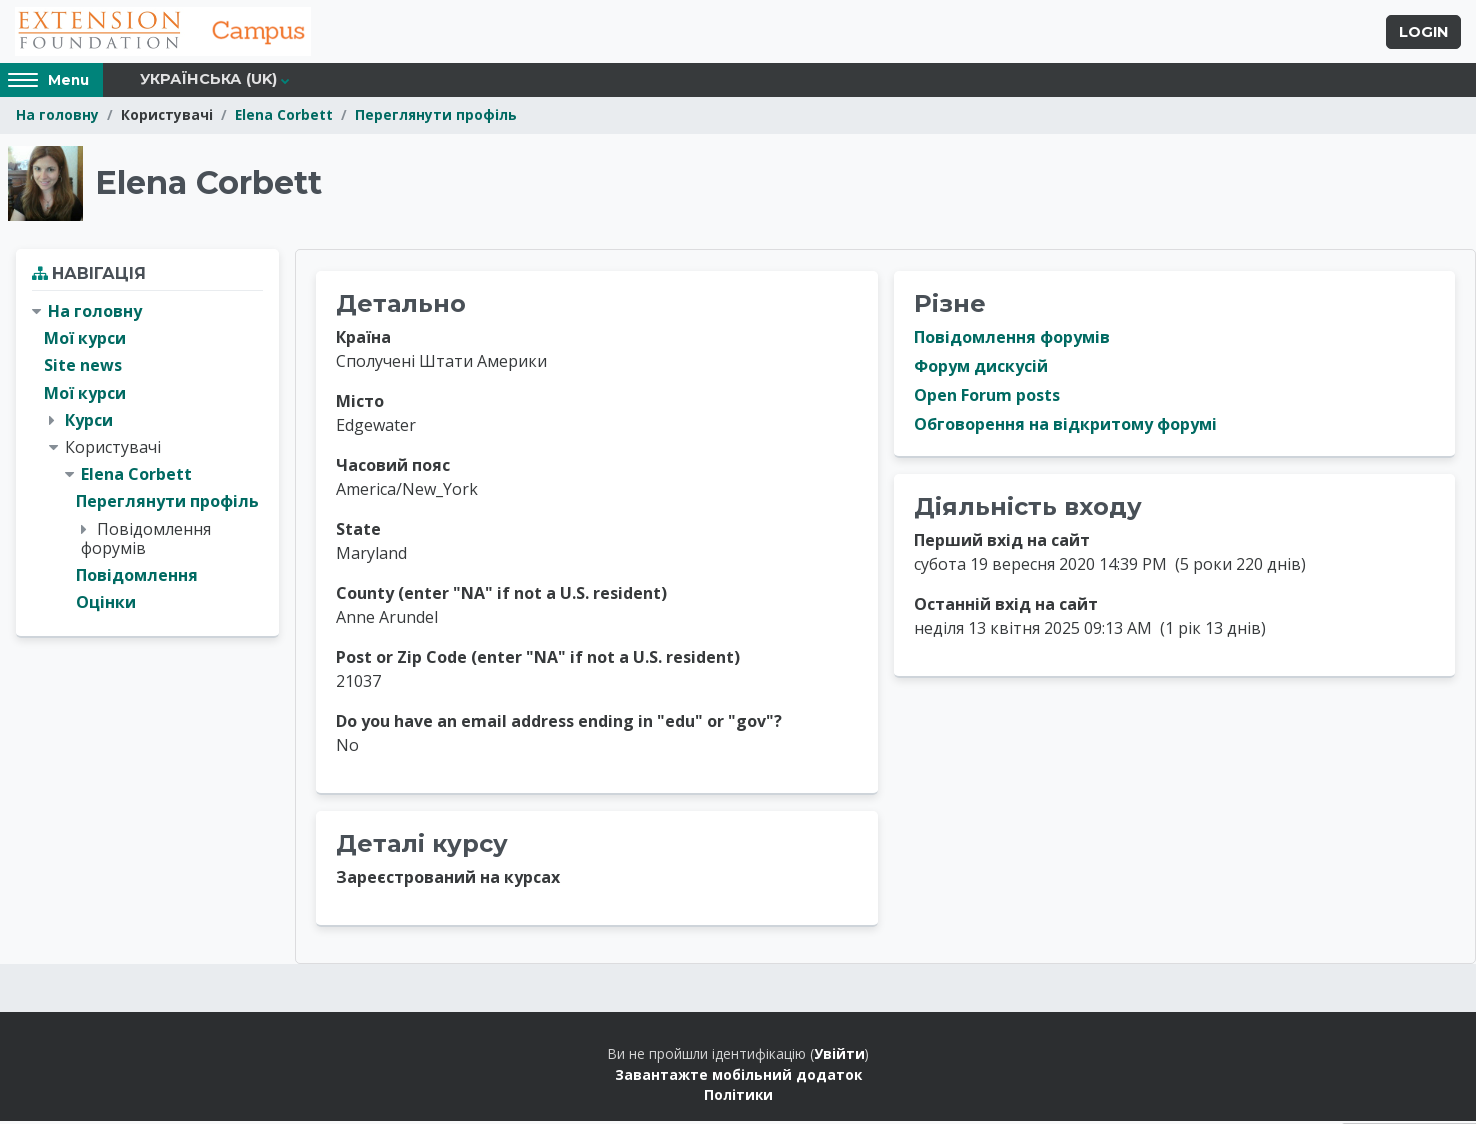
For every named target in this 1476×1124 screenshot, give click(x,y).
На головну (57, 117)
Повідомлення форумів (1012, 340)
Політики (738, 1097)
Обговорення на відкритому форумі (1065, 427)
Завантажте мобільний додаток (738, 1076)
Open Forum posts (987, 398)
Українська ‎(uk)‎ (208, 82)
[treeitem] (147, 460)
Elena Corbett (284, 117)
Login (1423, 33)
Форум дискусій (981, 369)
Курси (89, 422)
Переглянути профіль (436, 117)
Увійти (839, 1056)
